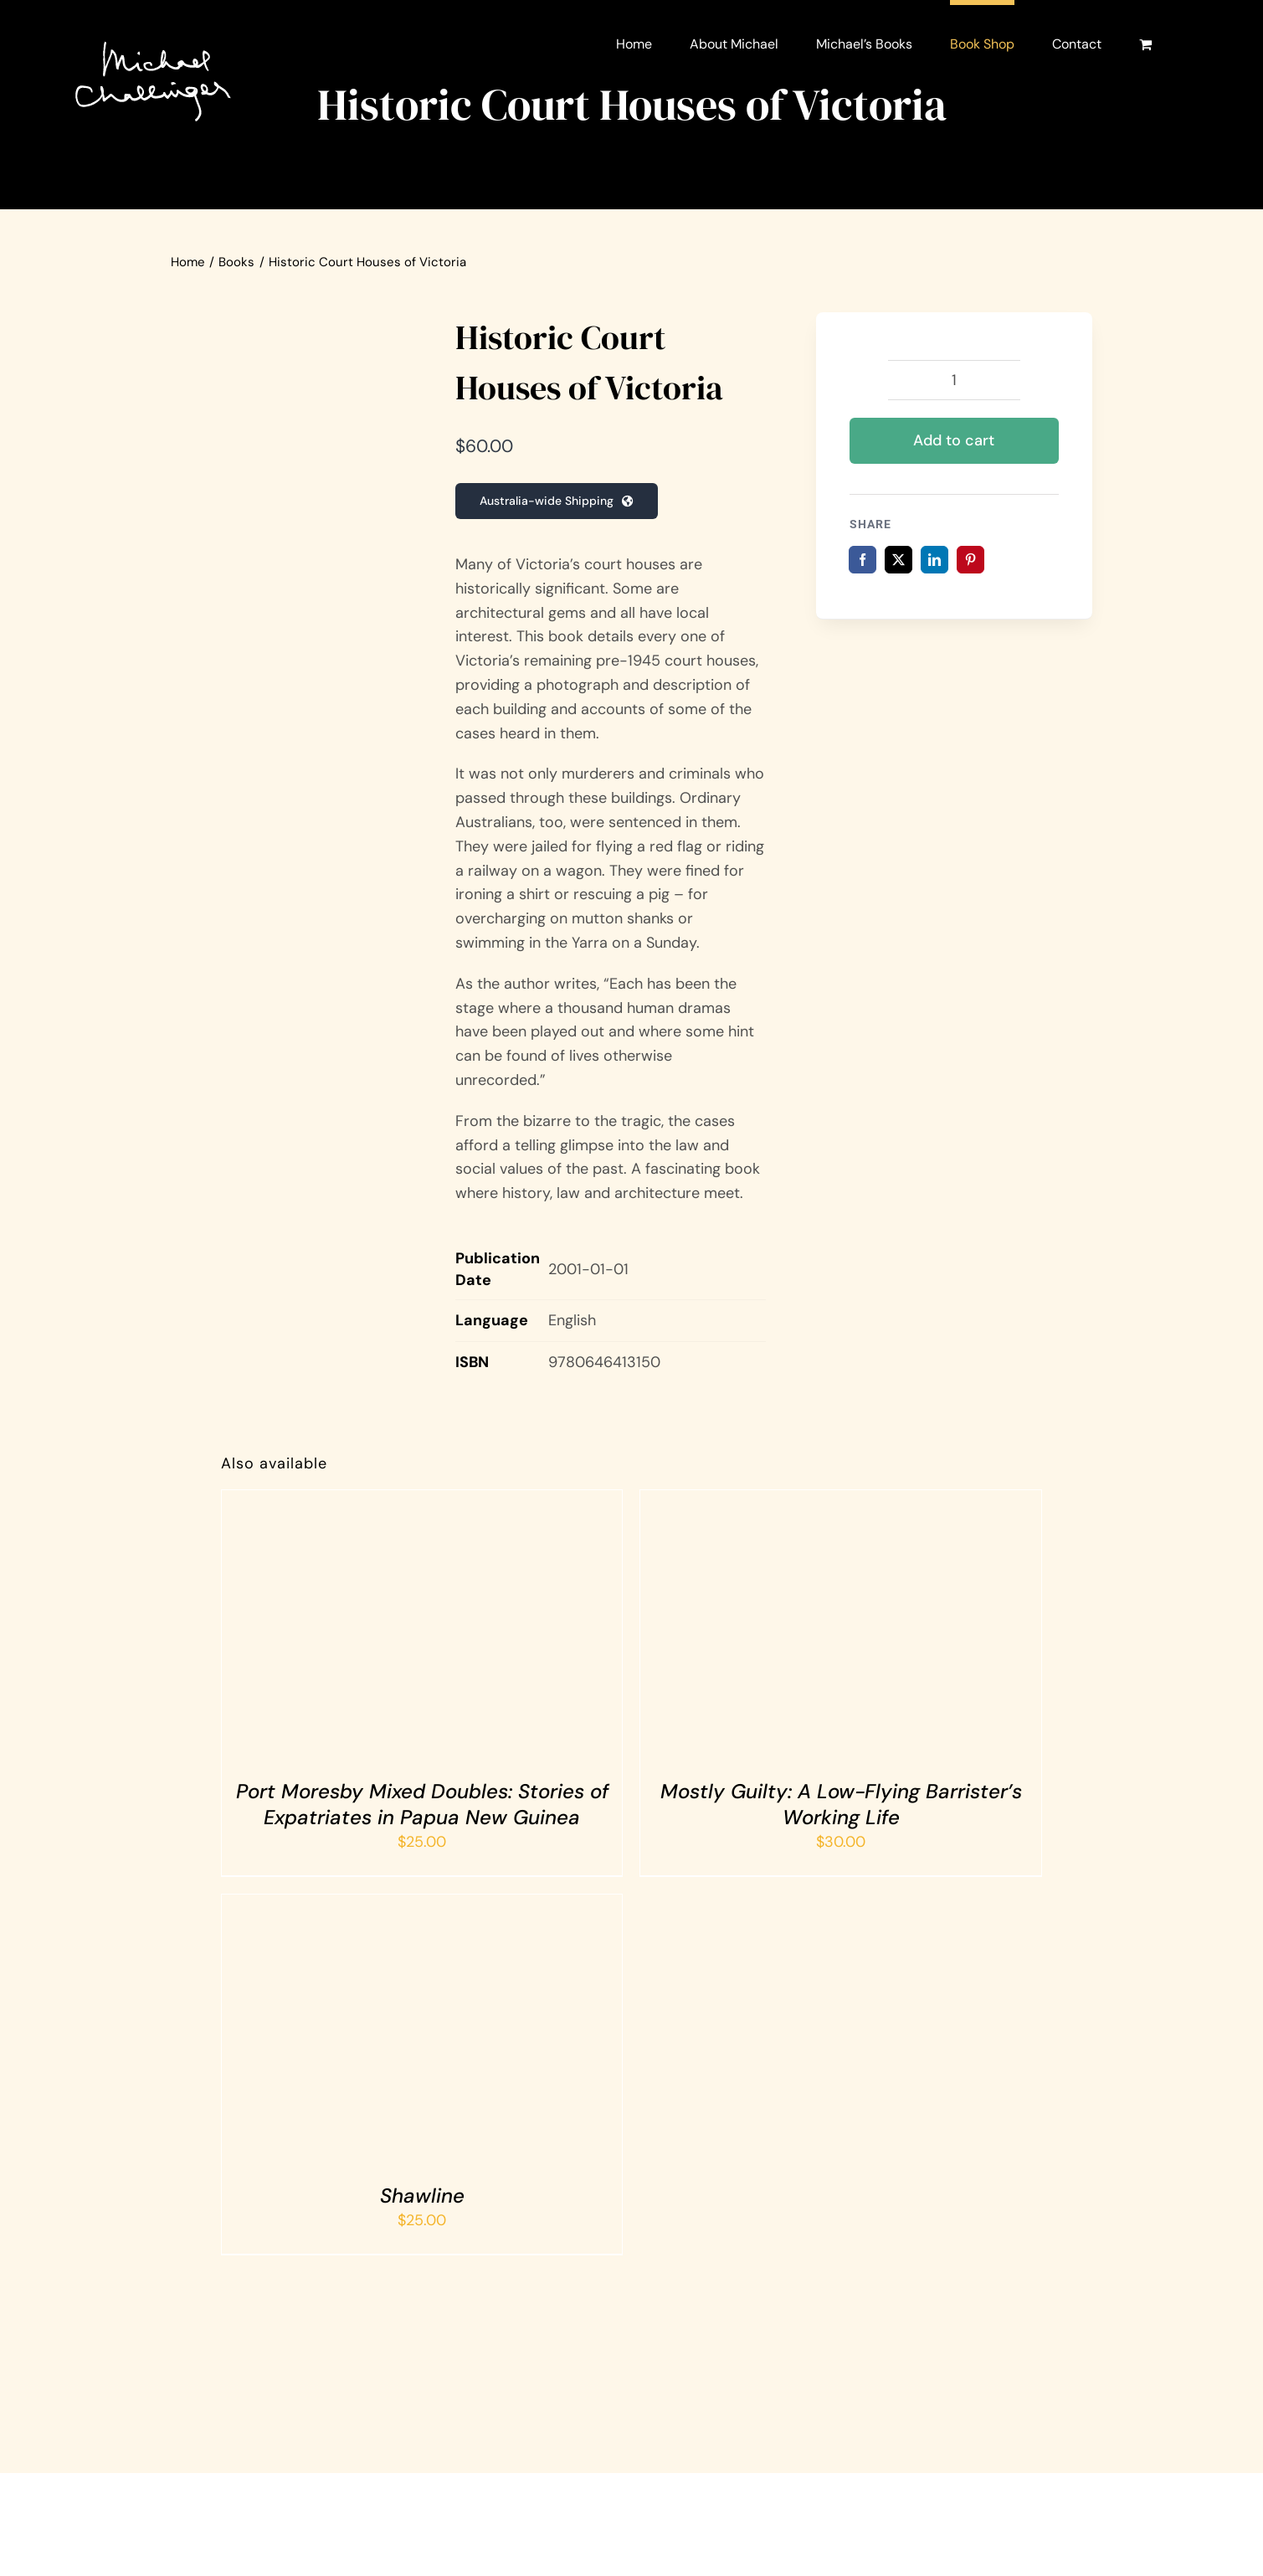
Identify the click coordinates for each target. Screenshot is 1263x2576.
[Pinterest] (970, 560)
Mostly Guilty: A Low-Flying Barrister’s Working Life (841, 1804)
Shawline (422, 2195)
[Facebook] (863, 560)
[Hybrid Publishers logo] (545, 2390)
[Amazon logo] (370, 2390)
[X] (898, 560)
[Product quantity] (953, 380)
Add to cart (953, 440)
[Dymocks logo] (892, 2390)
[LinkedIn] (934, 560)
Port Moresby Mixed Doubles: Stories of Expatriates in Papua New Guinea (422, 1804)
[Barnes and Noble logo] (718, 2390)
